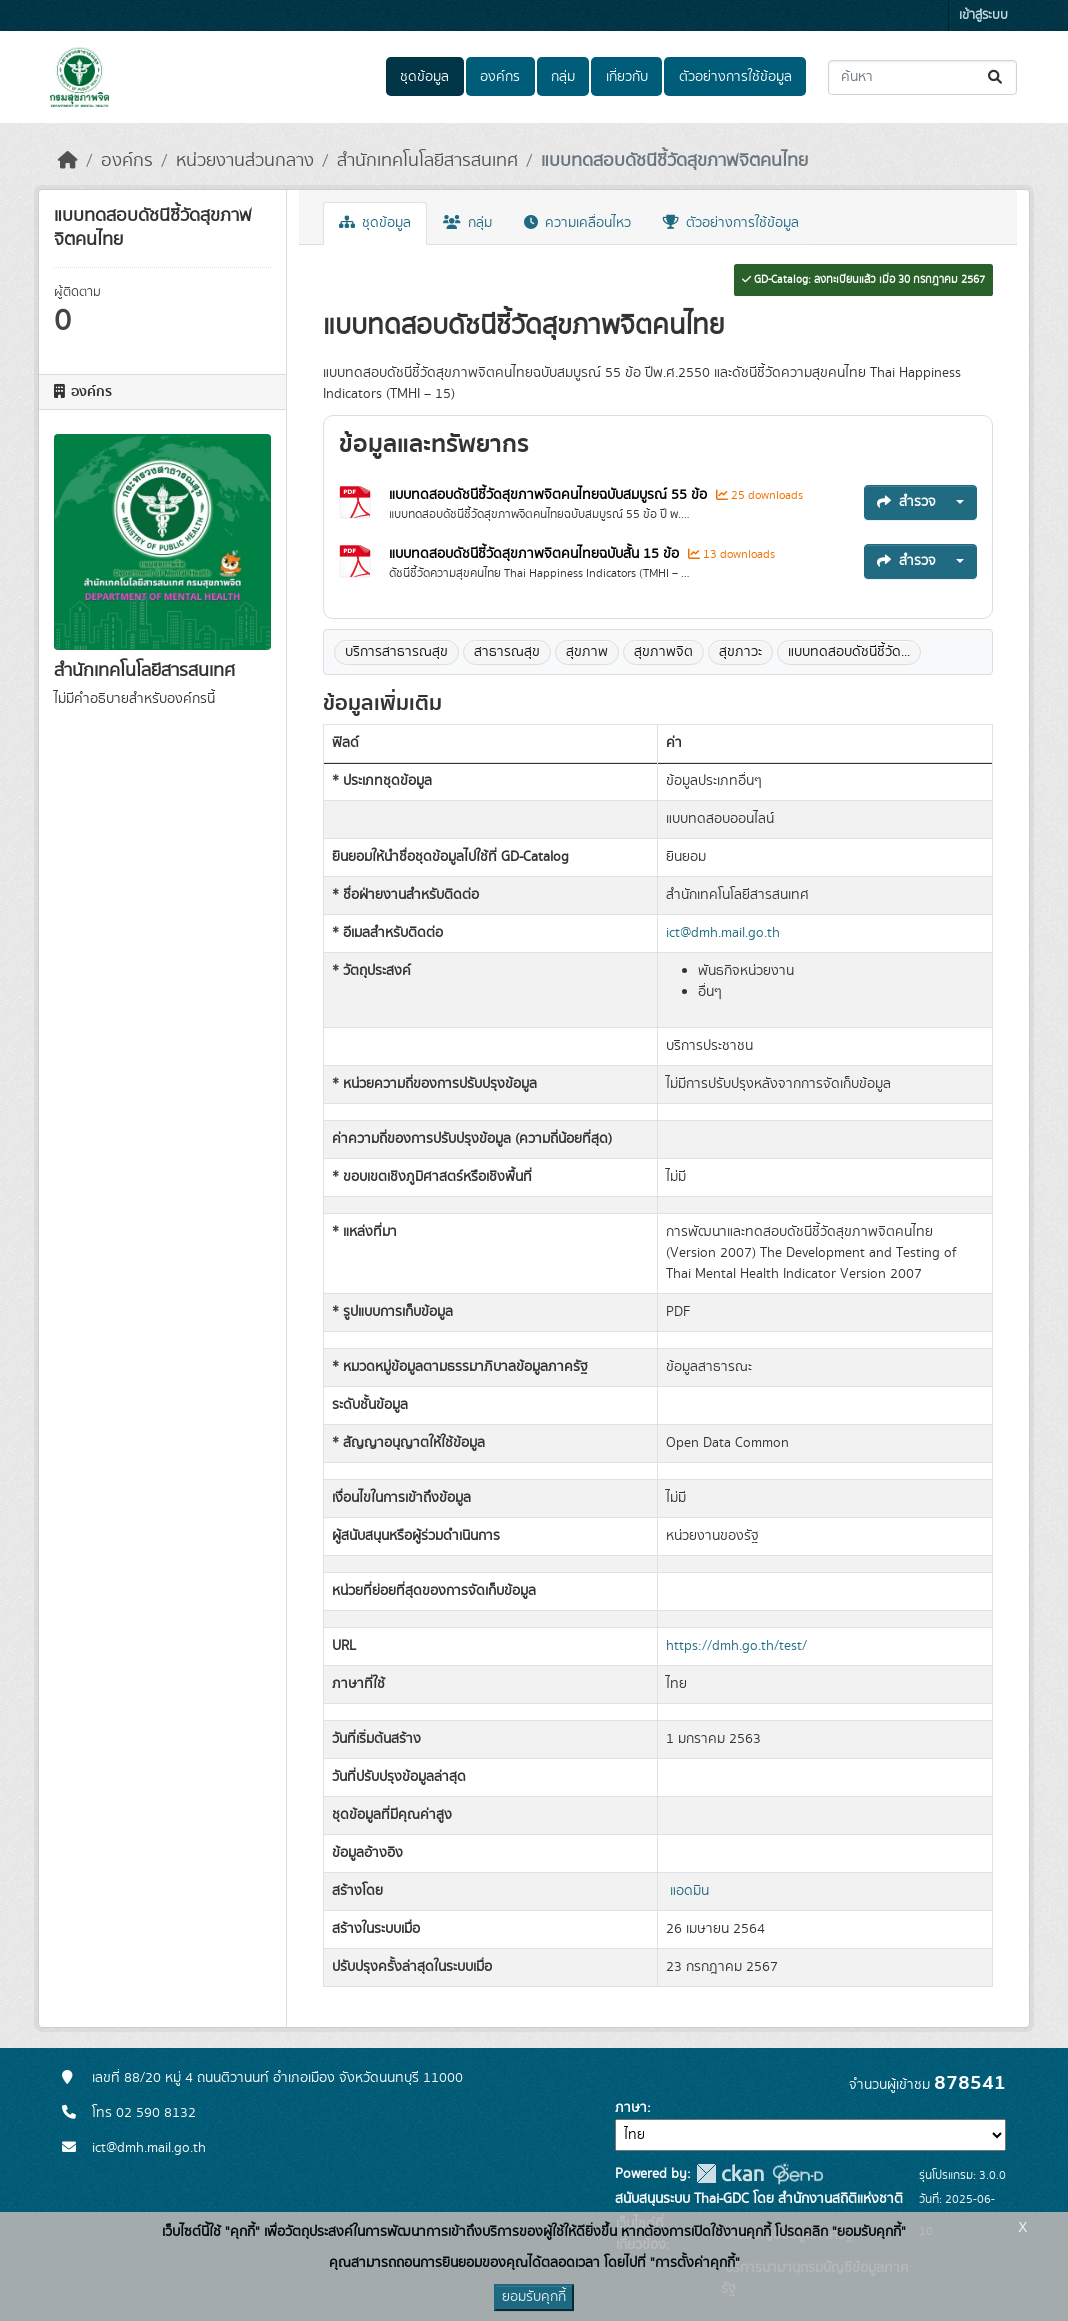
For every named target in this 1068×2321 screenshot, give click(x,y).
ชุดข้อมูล (424, 77)
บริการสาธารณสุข (396, 652)
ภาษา (631, 2108)
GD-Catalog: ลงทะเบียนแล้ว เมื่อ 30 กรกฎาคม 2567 (863, 280)
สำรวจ (906, 502)
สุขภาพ (587, 652)
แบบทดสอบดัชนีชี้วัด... (849, 652)
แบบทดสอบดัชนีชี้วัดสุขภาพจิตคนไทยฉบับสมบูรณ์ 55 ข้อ (550, 495)
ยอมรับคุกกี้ (534, 2297)
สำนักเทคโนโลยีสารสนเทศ (427, 161)
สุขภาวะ (740, 652)
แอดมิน (689, 1891)
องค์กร (500, 77)
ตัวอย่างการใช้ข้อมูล (735, 77)
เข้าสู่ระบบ (983, 15)
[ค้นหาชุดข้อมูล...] (922, 77)
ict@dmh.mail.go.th (723, 933)
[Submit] (996, 77)
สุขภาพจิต (663, 652)
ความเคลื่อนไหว (577, 223)
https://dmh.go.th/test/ (736, 1646)
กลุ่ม (563, 77)
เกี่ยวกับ (627, 77)
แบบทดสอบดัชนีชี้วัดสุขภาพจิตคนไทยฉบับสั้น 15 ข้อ (536, 554)
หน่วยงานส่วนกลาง (245, 161)
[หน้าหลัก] (68, 161)
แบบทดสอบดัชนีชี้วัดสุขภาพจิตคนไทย (674, 161)
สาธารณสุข (507, 652)
